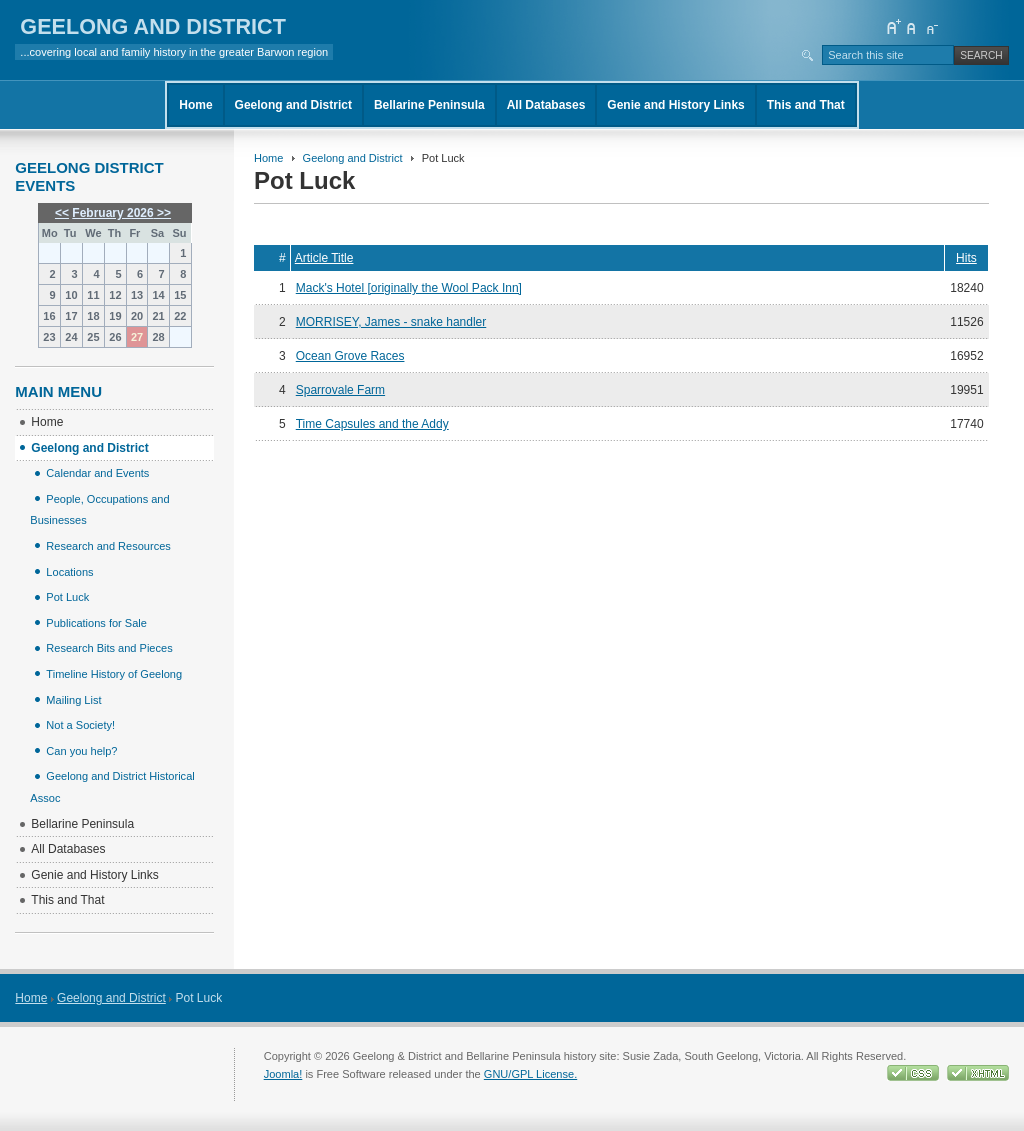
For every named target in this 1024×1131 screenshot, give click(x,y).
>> (162, 213)
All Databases (546, 105)
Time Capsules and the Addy (372, 424)
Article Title (324, 258)
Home (195, 105)
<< (62, 213)
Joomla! (283, 1074)
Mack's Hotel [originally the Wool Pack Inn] (409, 288)
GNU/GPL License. (530, 1074)
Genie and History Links (675, 105)
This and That (806, 105)
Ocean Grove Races (350, 356)
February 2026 (112, 213)
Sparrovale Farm (340, 390)
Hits (966, 258)
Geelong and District (293, 105)
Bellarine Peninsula (429, 105)
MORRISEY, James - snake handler (391, 322)
